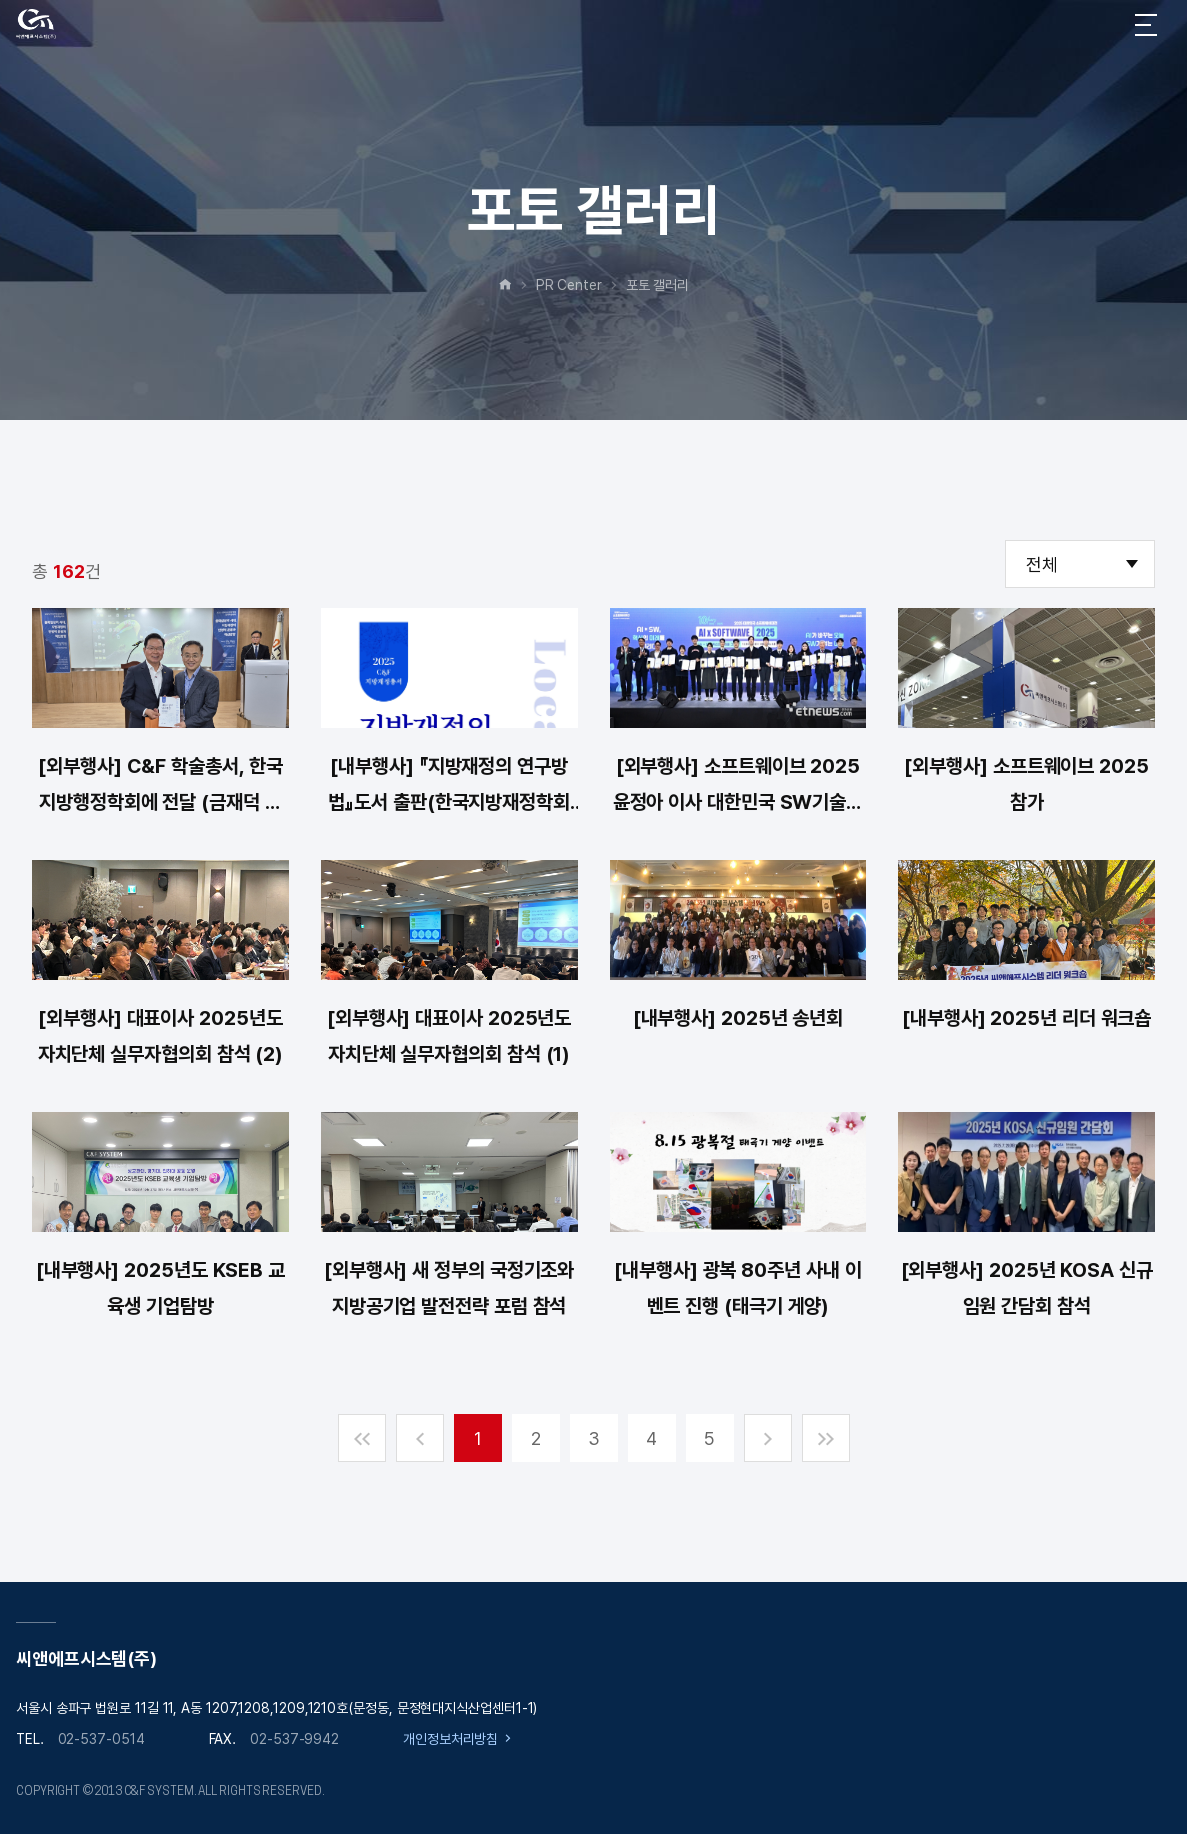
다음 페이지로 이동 (768, 1438)
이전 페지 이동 (420, 1438)
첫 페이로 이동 (362, 1438)
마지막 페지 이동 (826, 1438)
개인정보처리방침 (450, 1739)
